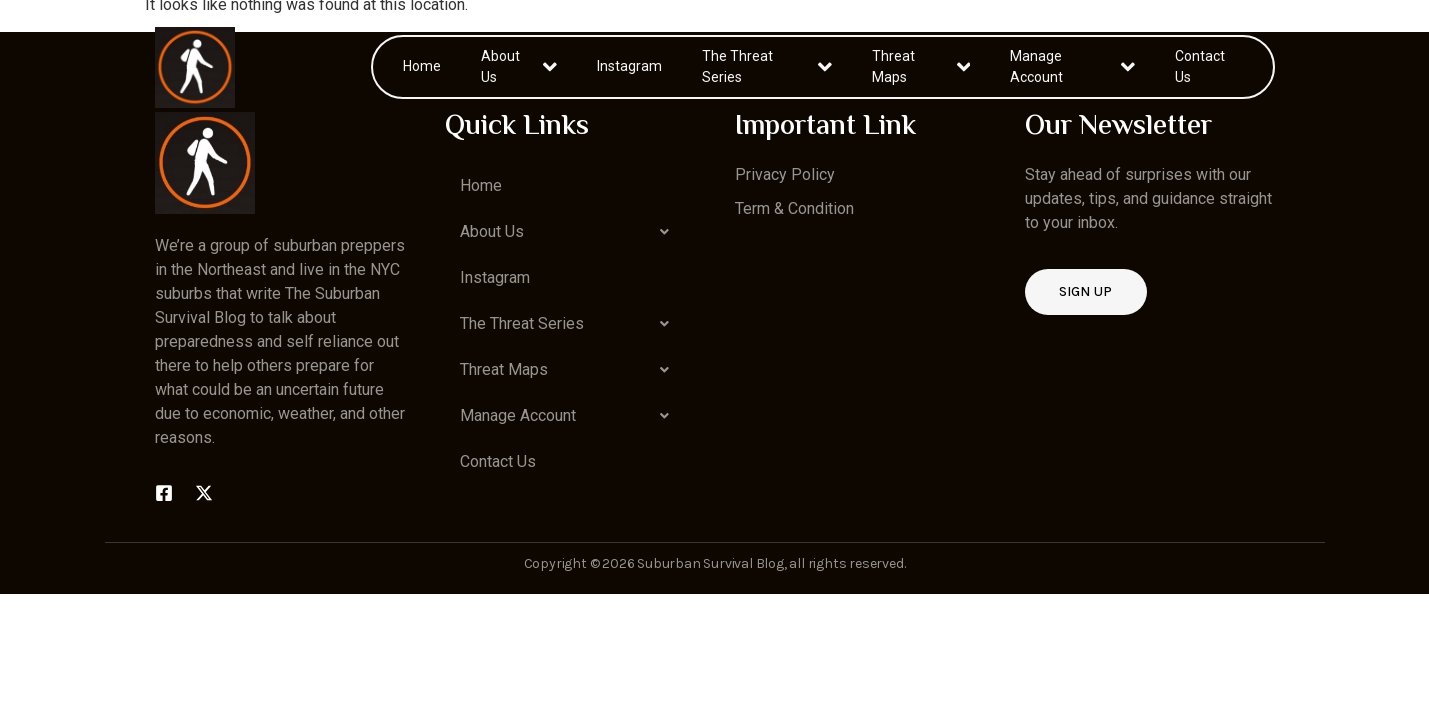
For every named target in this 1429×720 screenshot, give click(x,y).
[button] (570, 232)
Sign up (1086, 291)
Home (422, 66)
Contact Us (1200, 66)
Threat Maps (921, 66)
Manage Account (1072, 66)
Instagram (629, 66)
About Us (518, 66)
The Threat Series (767, 66)
